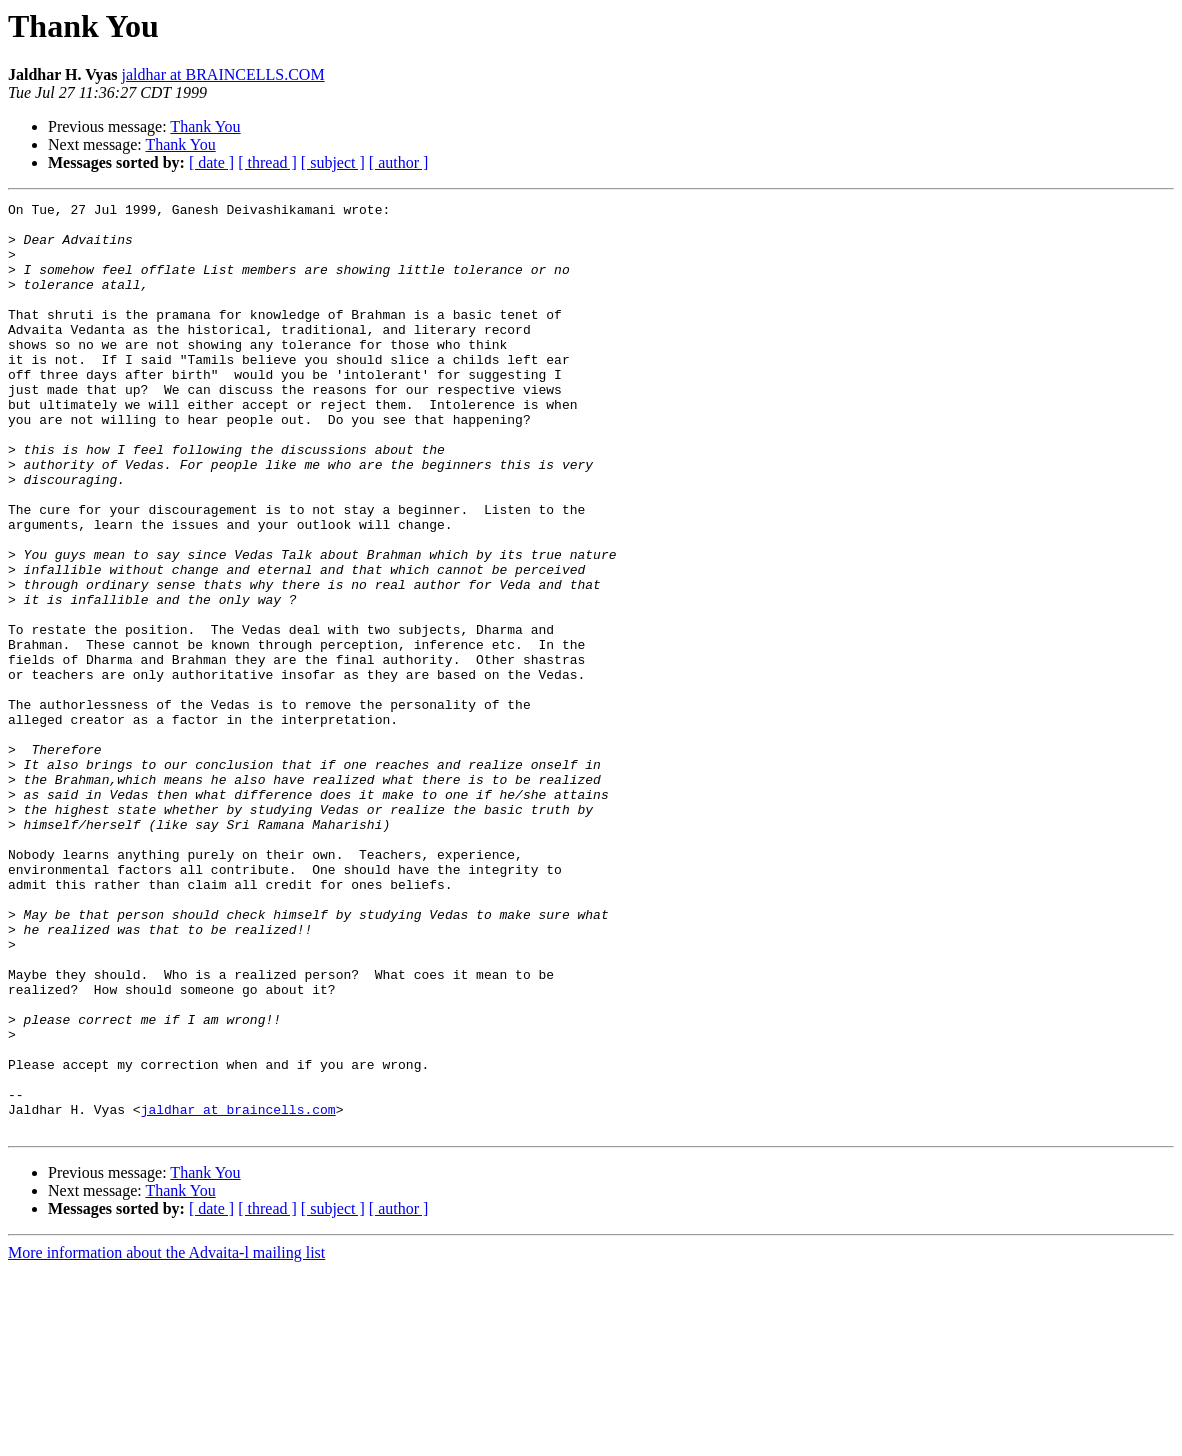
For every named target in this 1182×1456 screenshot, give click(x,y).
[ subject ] (333, 162)
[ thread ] (267, 162)
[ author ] (399, 162)
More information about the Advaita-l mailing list (166, 1438)
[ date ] (211, 162)
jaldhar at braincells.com (238, 1292)
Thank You (205, 126)
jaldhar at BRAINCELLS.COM (223, 74)
